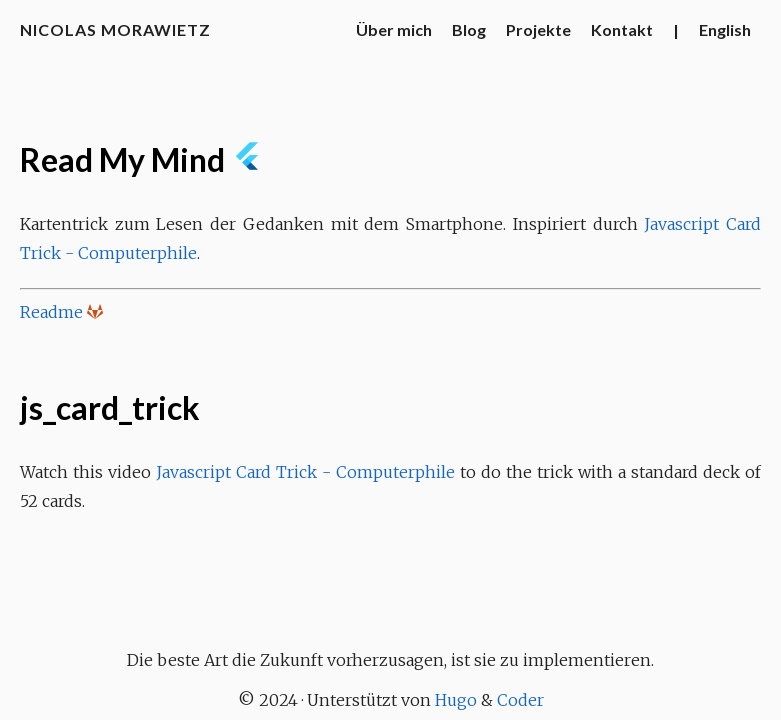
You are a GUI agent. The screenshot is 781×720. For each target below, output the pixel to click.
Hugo (456, 700)
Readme (51, 312)
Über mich (394, 29)
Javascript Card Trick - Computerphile (305, 472)
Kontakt (622, 29)
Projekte (538, 29)
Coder (520, 700)
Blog (469, 29)
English (725, 29)
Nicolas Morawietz (115, 29)
